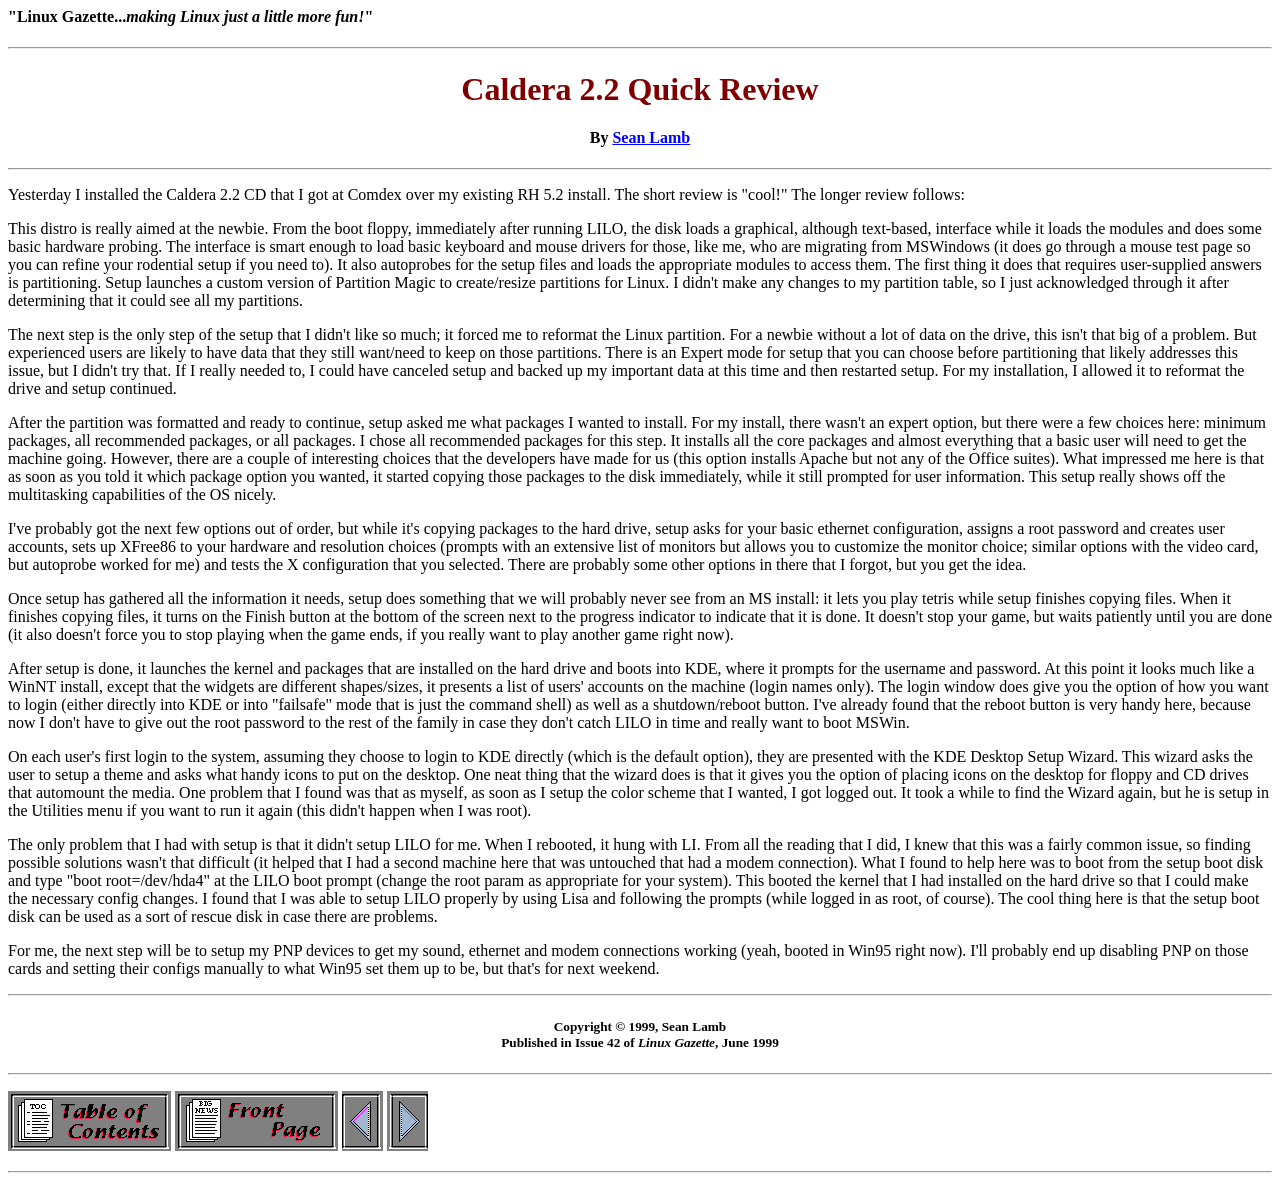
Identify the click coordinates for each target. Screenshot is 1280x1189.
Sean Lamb (651, 137)
